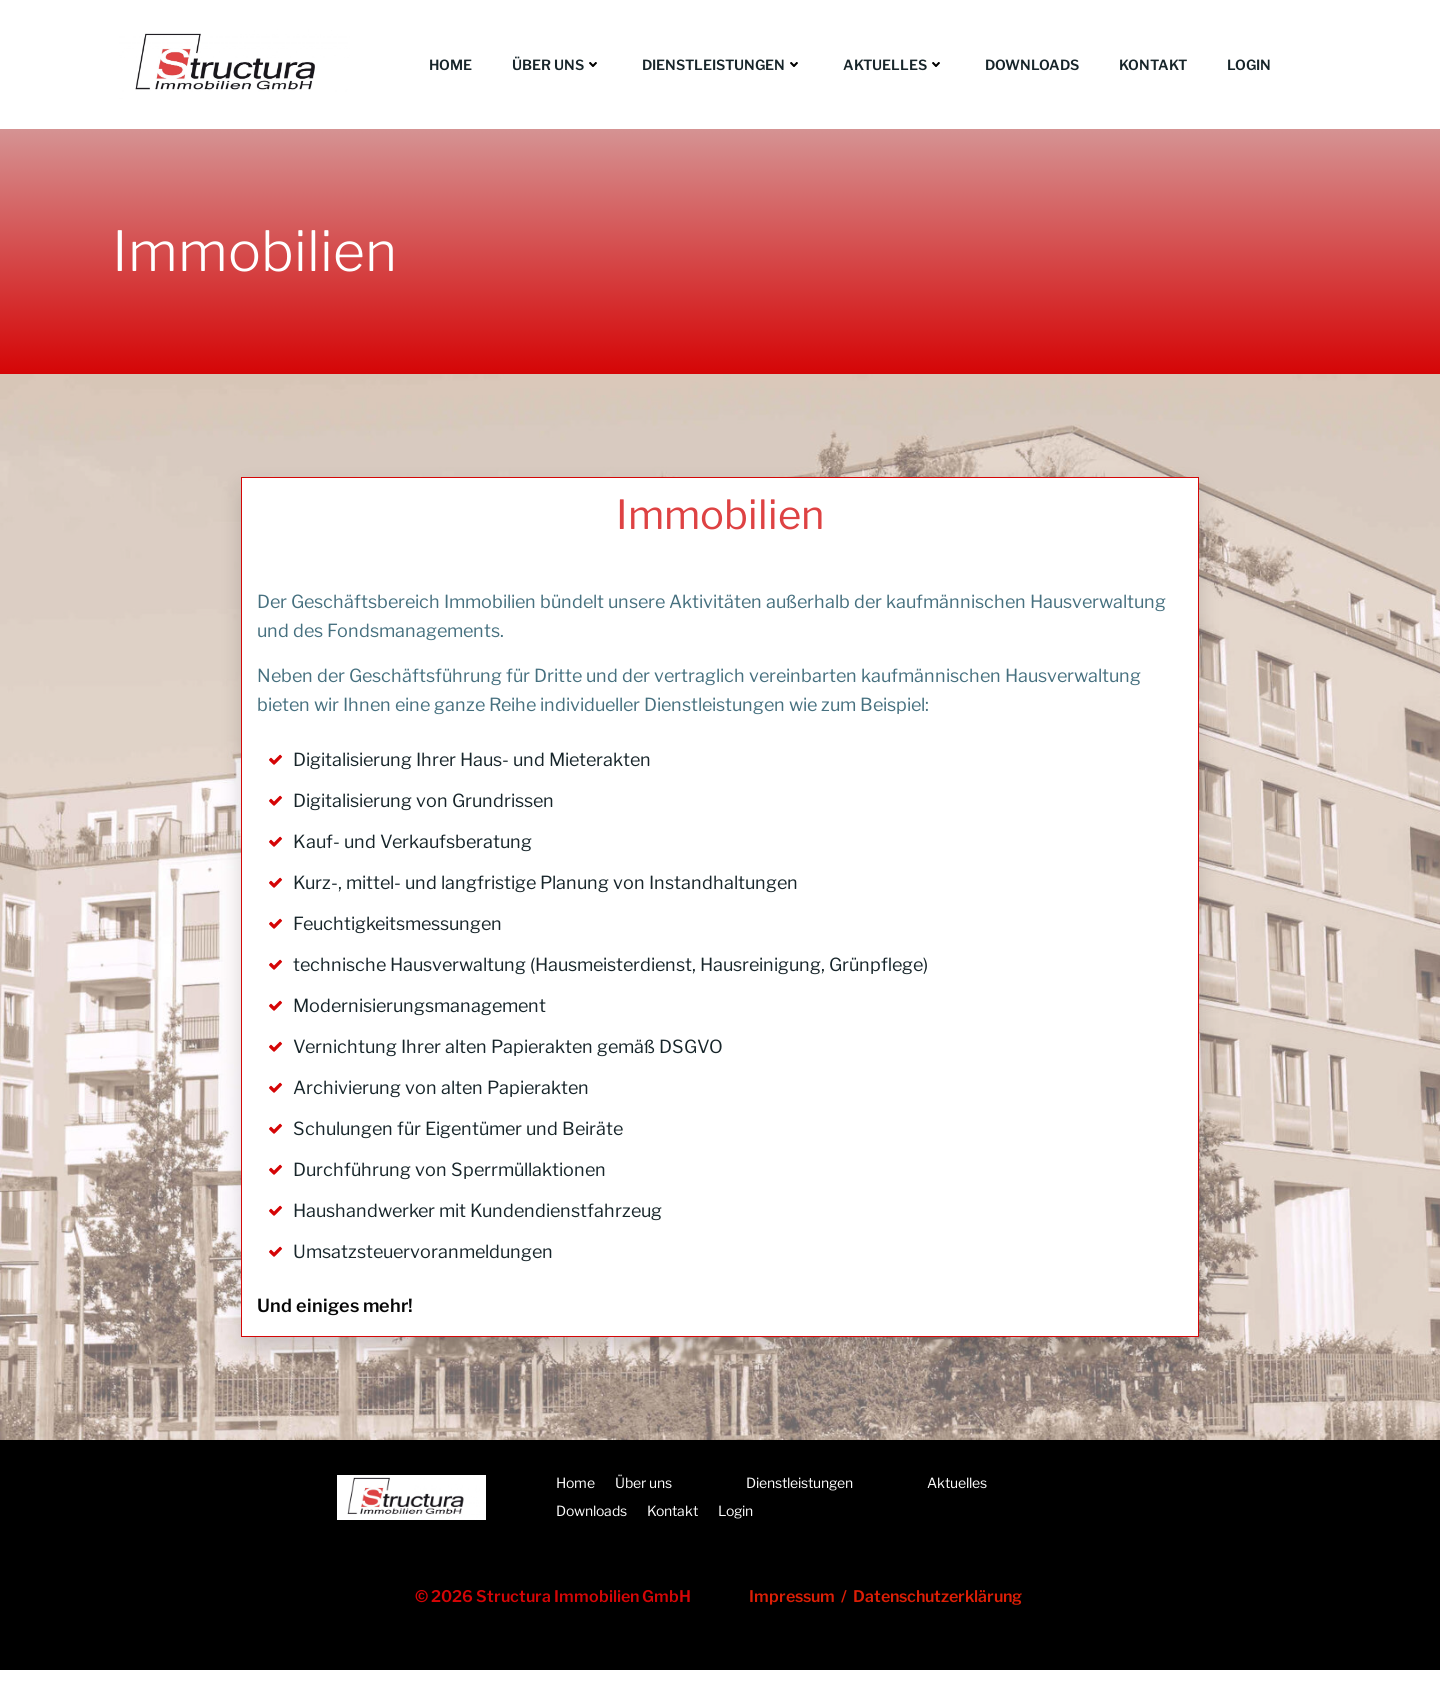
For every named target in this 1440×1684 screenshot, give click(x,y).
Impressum (796, 1609)
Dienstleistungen (722, 64)
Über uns (557, 64)
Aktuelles (894, 64)
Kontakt (1153, 64)
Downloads (1032, 64)
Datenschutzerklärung (938, 1609)
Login (1249, 64)
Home (450, 64)
